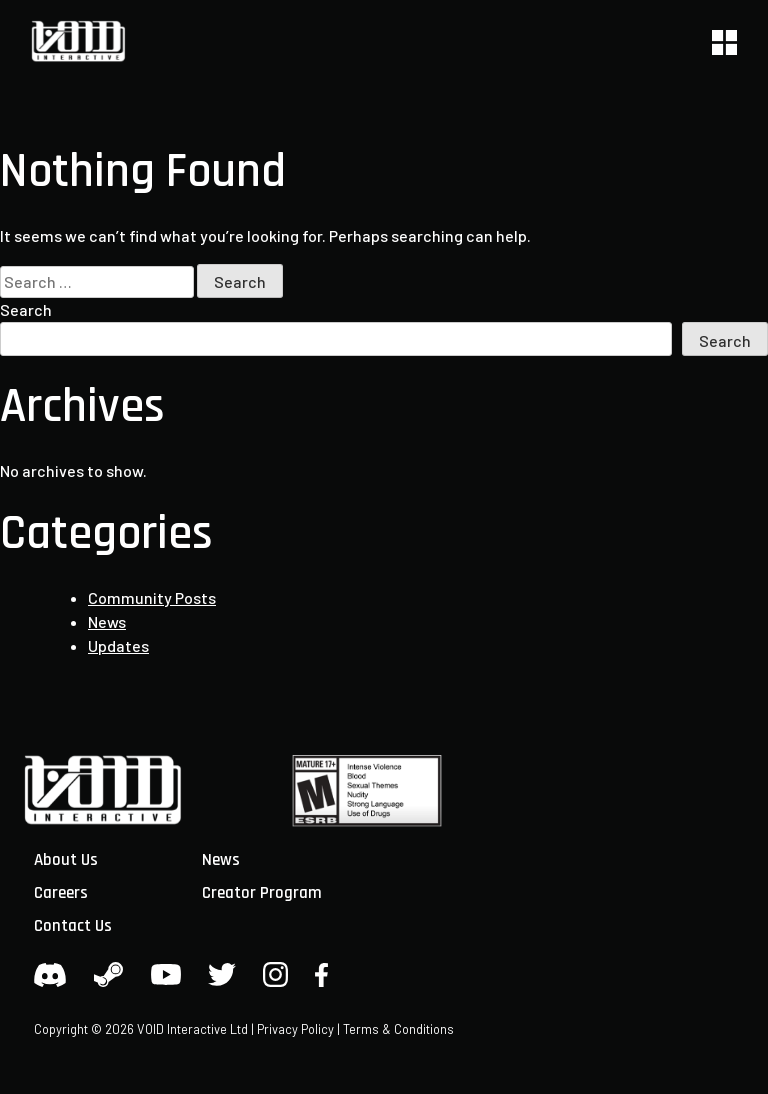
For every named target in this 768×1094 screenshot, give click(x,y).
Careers (61, 893)
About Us (66, 860)
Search (26, 309)
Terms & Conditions (398, 1029)
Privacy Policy (295, 1029)
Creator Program (262, 893)
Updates (118, 645)
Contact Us (73, 926)
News (107, 621)
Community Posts (152, 597)
